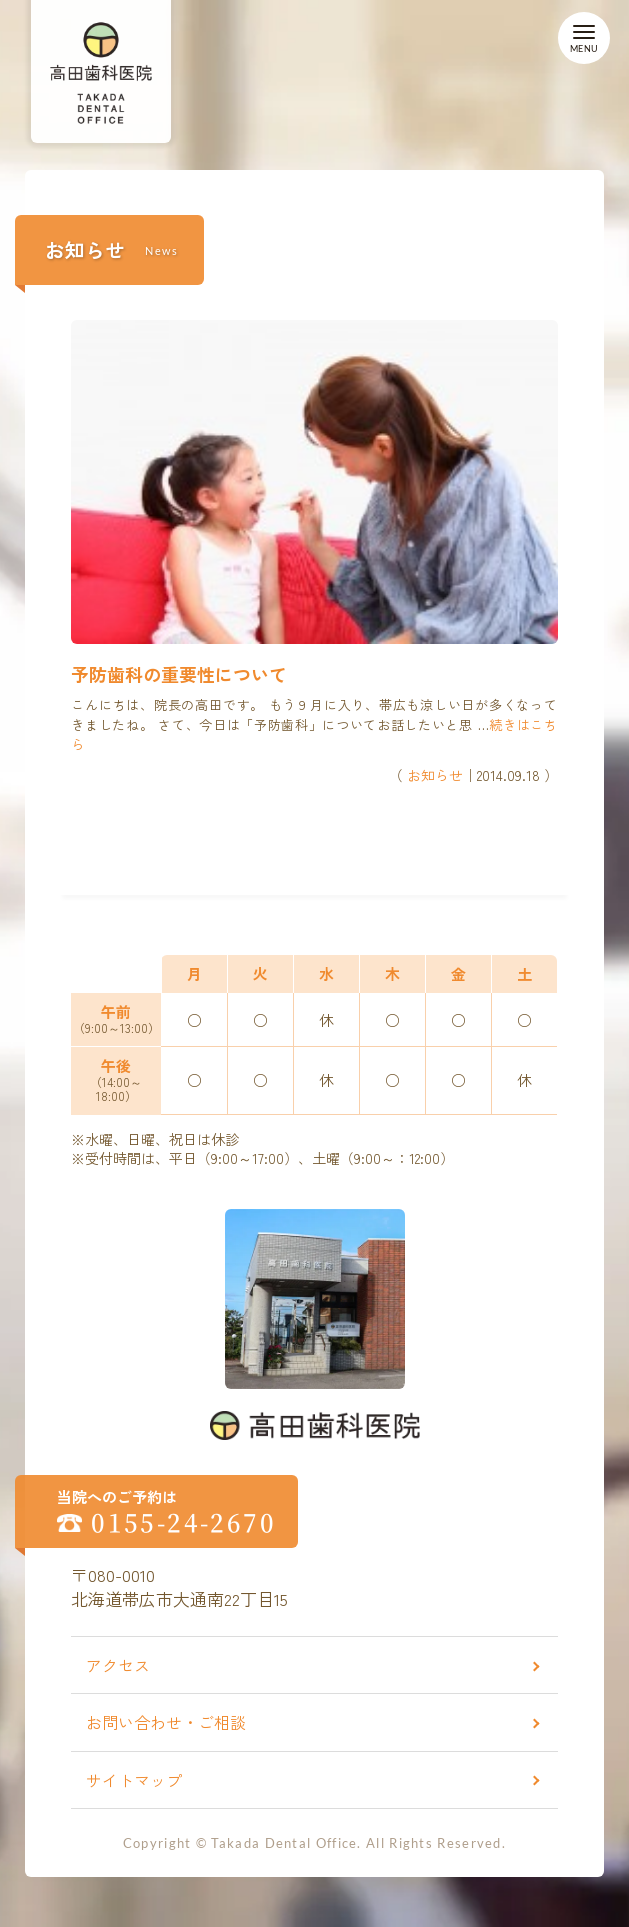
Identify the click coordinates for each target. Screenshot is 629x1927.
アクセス (118, 1665)
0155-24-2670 (183, 1522)
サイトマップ (134, 1780)
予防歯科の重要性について (179, 674)
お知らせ (435, 775)
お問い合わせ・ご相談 (166, 1722)
